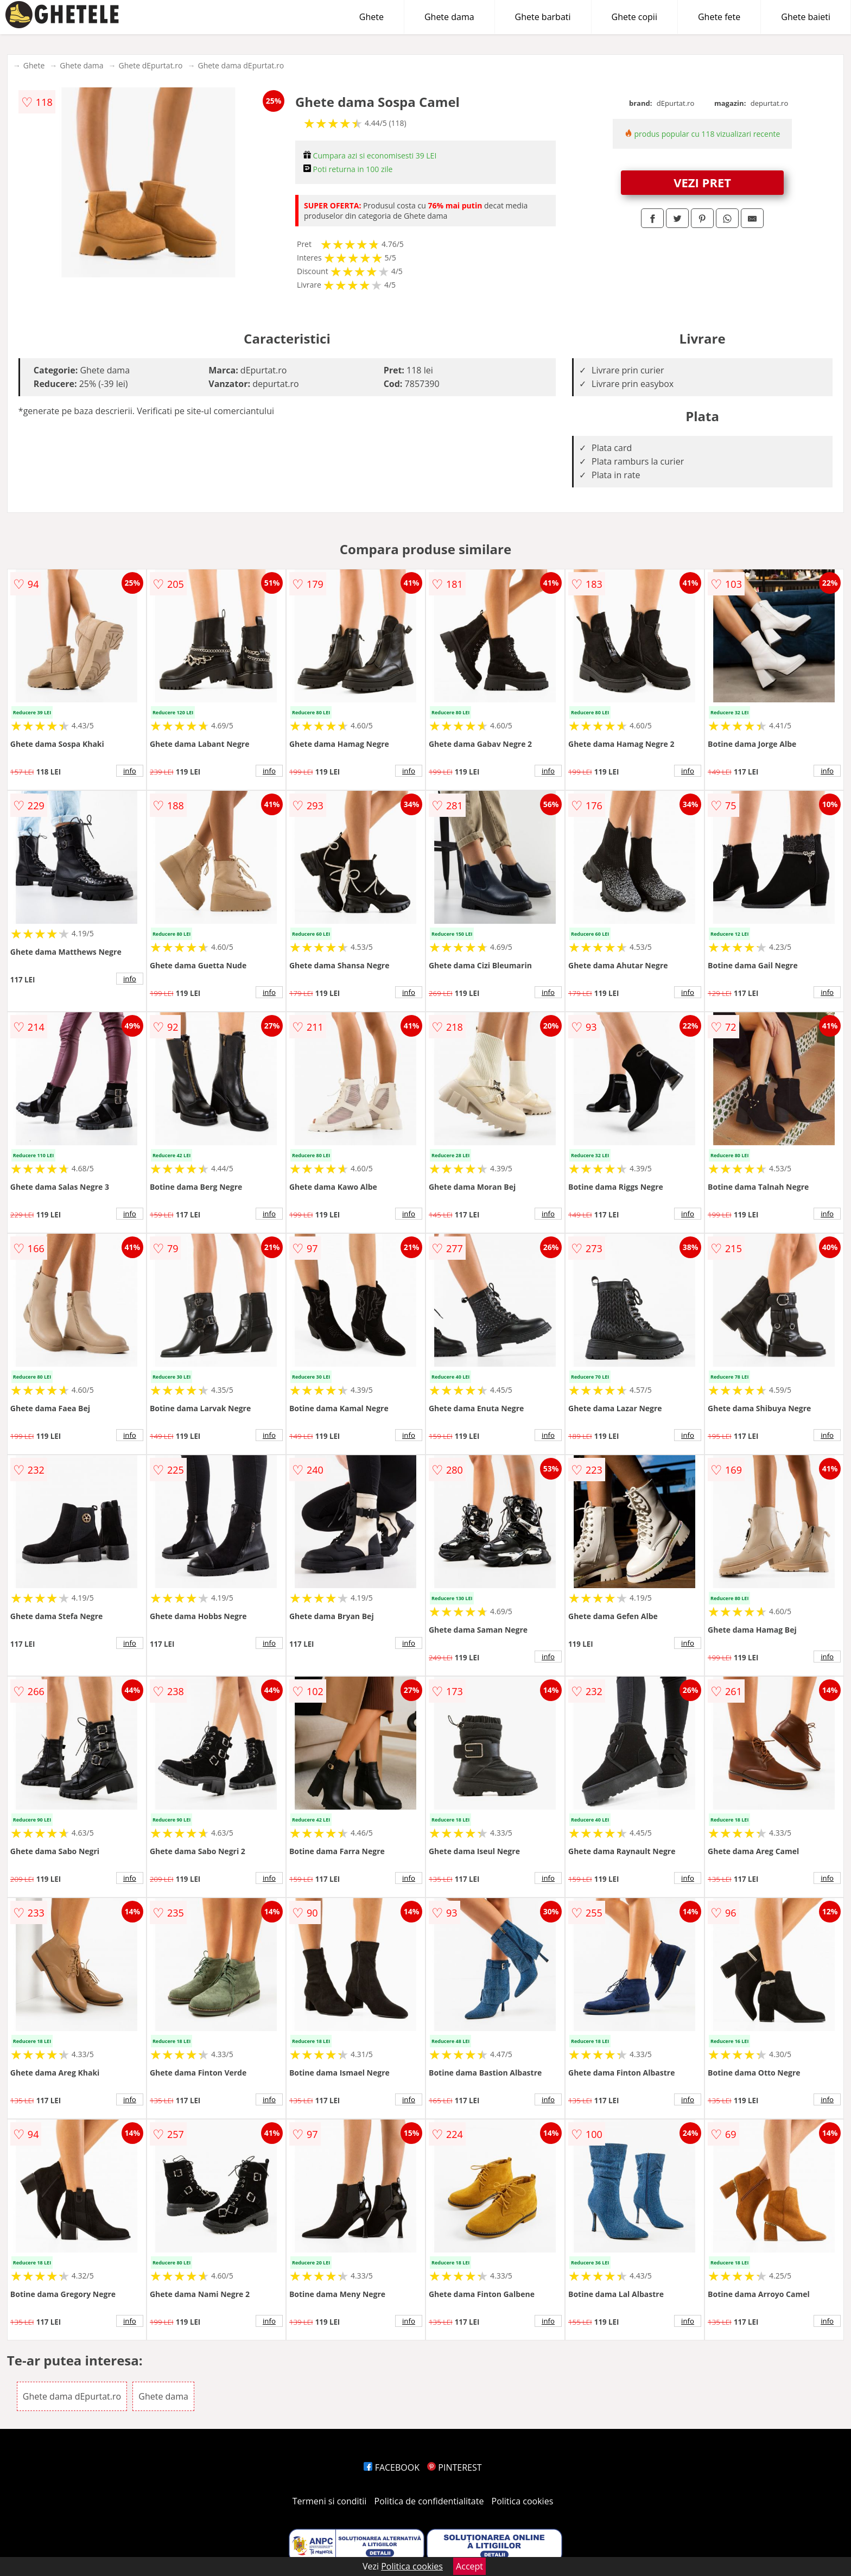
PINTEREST (454, 2467)
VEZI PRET (702, 182)
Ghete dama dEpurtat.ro (241, 65)
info (129, 771)
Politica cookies (523, 2501)
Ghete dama (449, 17)
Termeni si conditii (330, 2501)
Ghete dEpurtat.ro (151, 65)
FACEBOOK (392, 2467)
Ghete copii (634, 17)
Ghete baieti (805, 17)
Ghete (371, 17)
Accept (469, 2566)
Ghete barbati (543, 17)
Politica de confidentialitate (429, 2501)
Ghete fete (719, 17)
